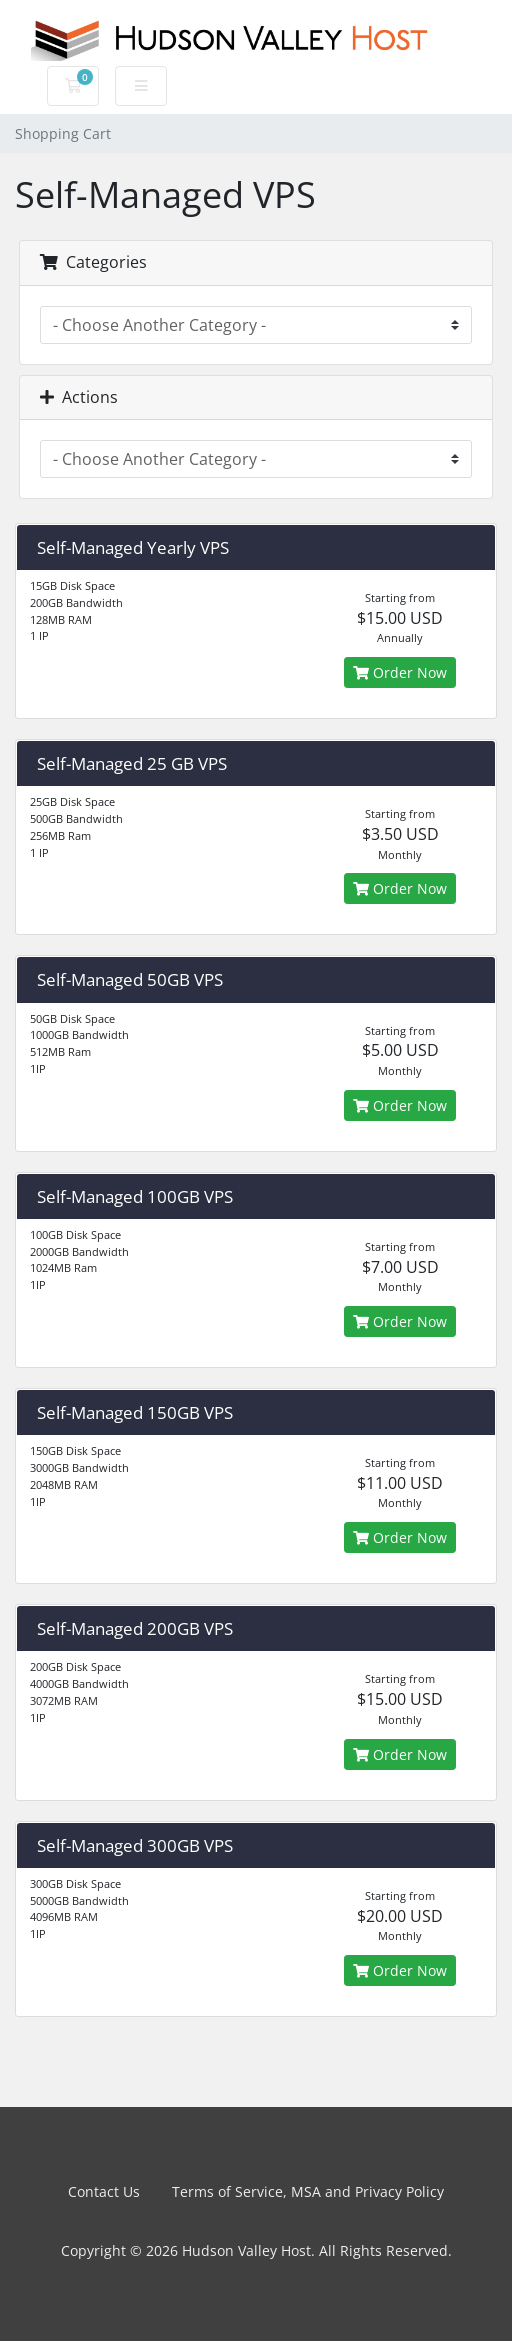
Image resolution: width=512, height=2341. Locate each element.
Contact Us (104, 2191)
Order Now (400, 672)
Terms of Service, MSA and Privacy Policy (308, 2191)
